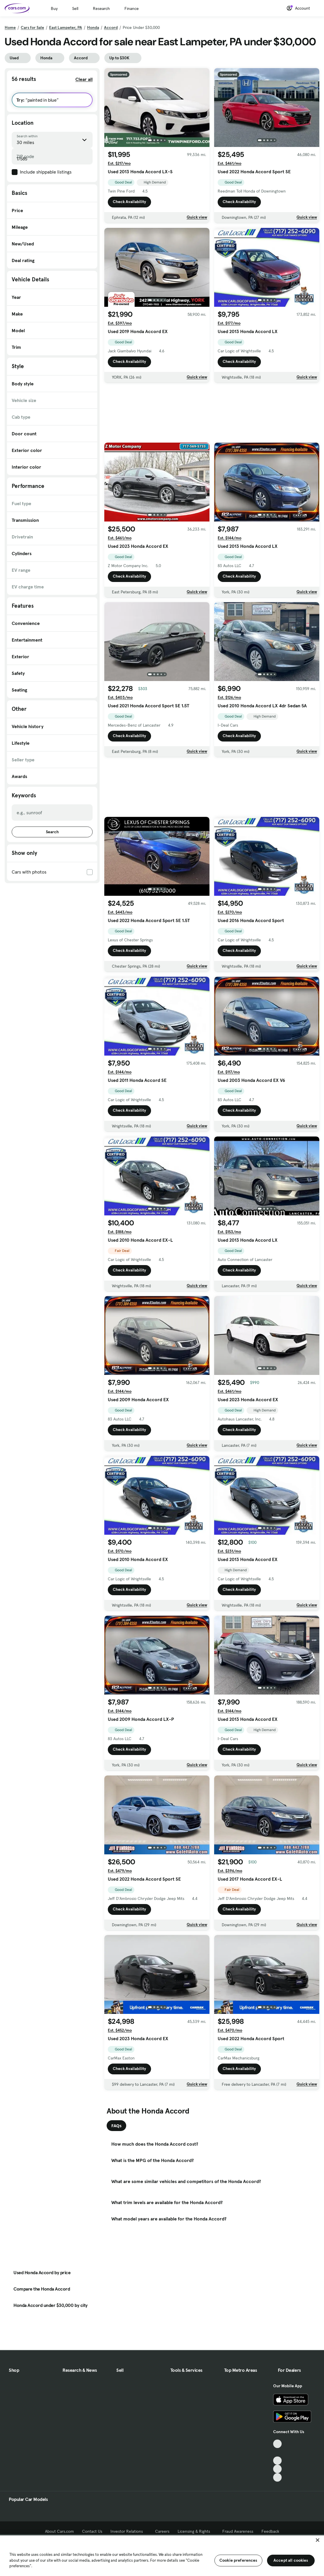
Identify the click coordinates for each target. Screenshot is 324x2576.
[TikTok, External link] (277, 2444)
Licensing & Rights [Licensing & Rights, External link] (196, 2531)
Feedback (270, 2531)
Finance (131, 8)
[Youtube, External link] (277, 2461)
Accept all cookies (290, 2560)
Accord (111, 27)
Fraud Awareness (237, 2531)
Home (10, 27)
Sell (75, 8)
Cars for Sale (32, 27)
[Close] (317, 2540)
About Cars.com (59, 2531)
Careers (162, 2531)
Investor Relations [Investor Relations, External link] (128, 2531)
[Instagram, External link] (277, 2469)
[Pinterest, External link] (277, 2477)
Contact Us (92, 2531)
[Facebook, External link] (277, 2452)
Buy (54, 8)
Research (101, 8)
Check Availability (129, 202)
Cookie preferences (238, 2560)
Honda (93, 27)
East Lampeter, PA (65, 27)
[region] (162, 2555)
